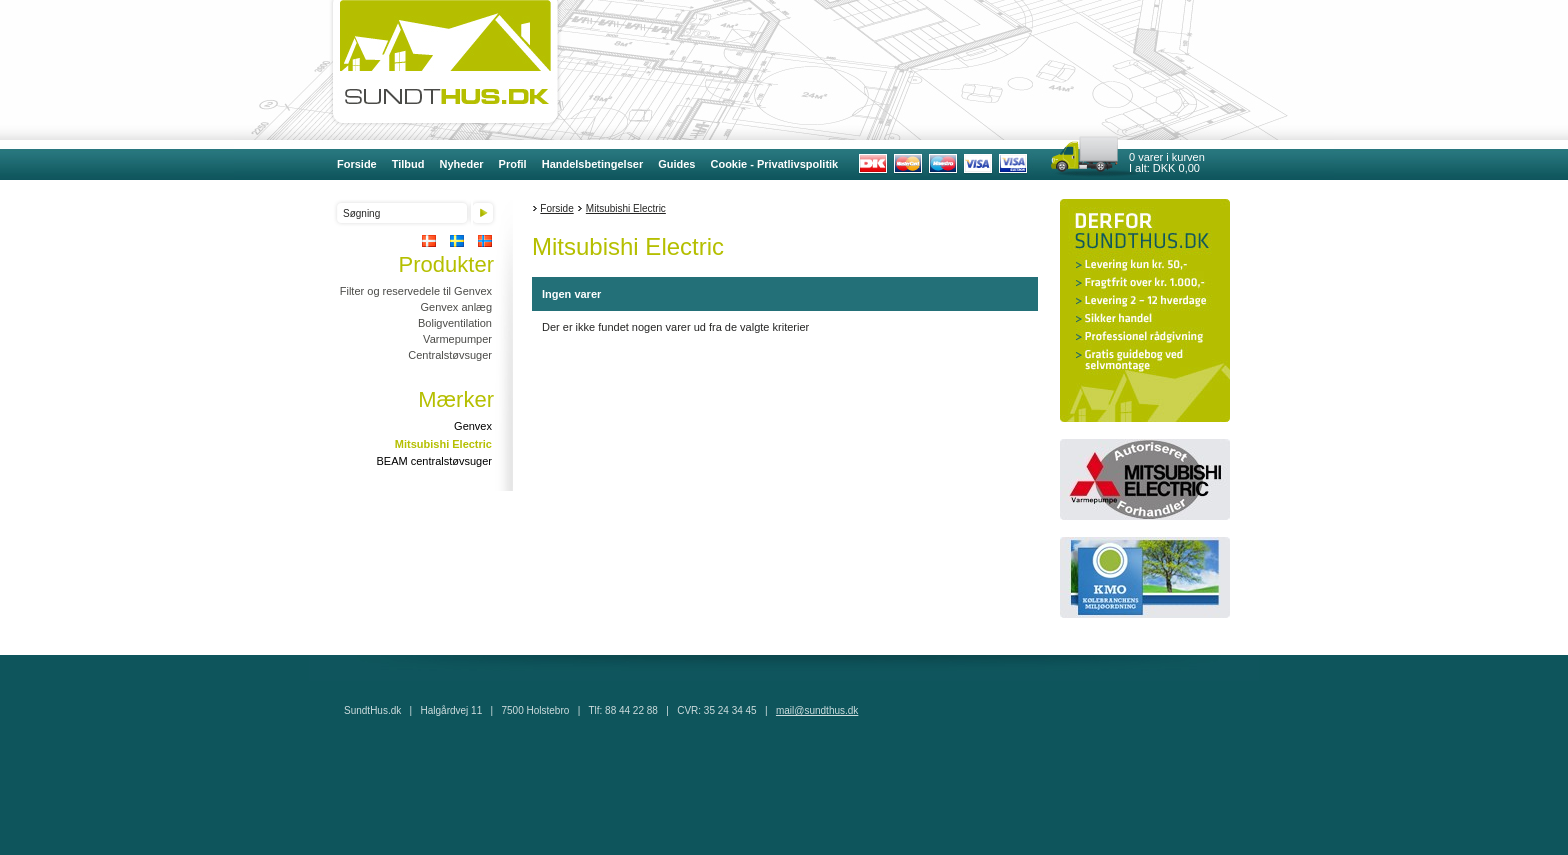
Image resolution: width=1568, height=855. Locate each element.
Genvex (473, 426)
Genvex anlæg (456, 307)
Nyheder (462, 164)
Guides (676, 164)
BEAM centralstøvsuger (434, 461)
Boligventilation (455, 323)
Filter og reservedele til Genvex (416, 291)
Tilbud (408, 164)
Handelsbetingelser (592, 164)
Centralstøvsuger (450, 355)
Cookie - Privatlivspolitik (774, 164)
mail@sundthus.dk (817, 710)
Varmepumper (457, 339)
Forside (357, 164)
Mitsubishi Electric (443, 444)
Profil (513, 164)
